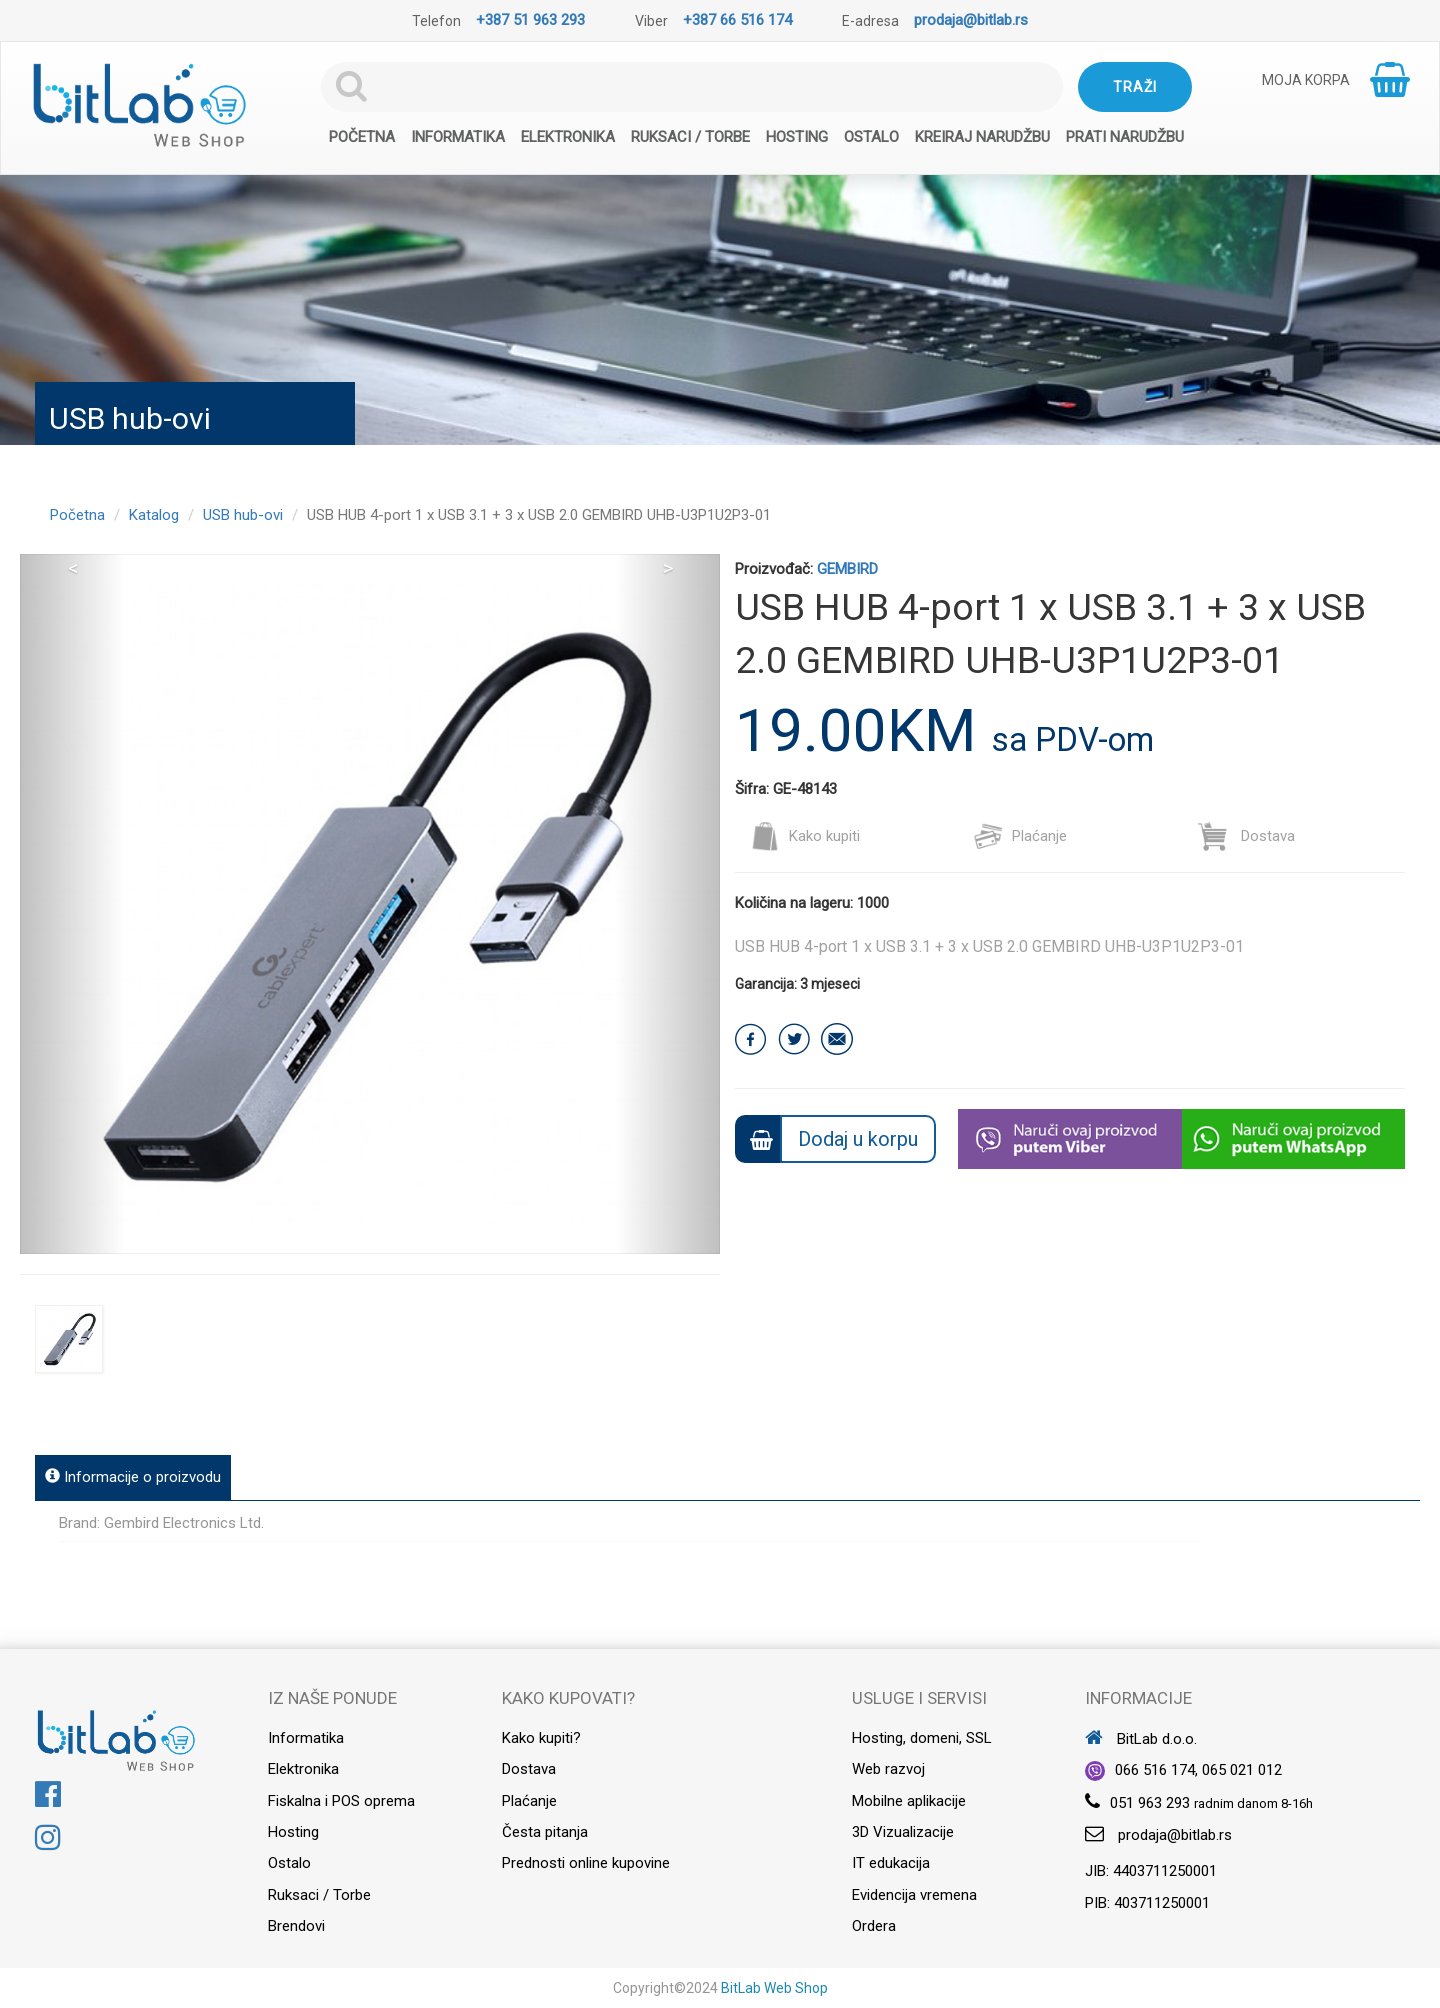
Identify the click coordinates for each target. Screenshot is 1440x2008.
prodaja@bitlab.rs (971, 20)
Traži (1135, 87)
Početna (362, 137)
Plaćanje (1020, 836)
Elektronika (568, 137)
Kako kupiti (805, 836)
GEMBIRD (847, 569)
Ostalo (871, 137)
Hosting (797, 137)
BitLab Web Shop (774, 1988)
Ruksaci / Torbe (690, 137)
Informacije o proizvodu (133, 1477)
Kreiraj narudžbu (982, 137)
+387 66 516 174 (737, 20)
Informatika (458, 137)
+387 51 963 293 (530, 20)
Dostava (1246, 836)
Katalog (154, 515)
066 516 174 (1155, 1770)
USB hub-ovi (243, 515)
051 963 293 (1150, 1803)
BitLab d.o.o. (1141, 1739)
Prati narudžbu (1125, 137)
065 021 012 (1242, 1770)
